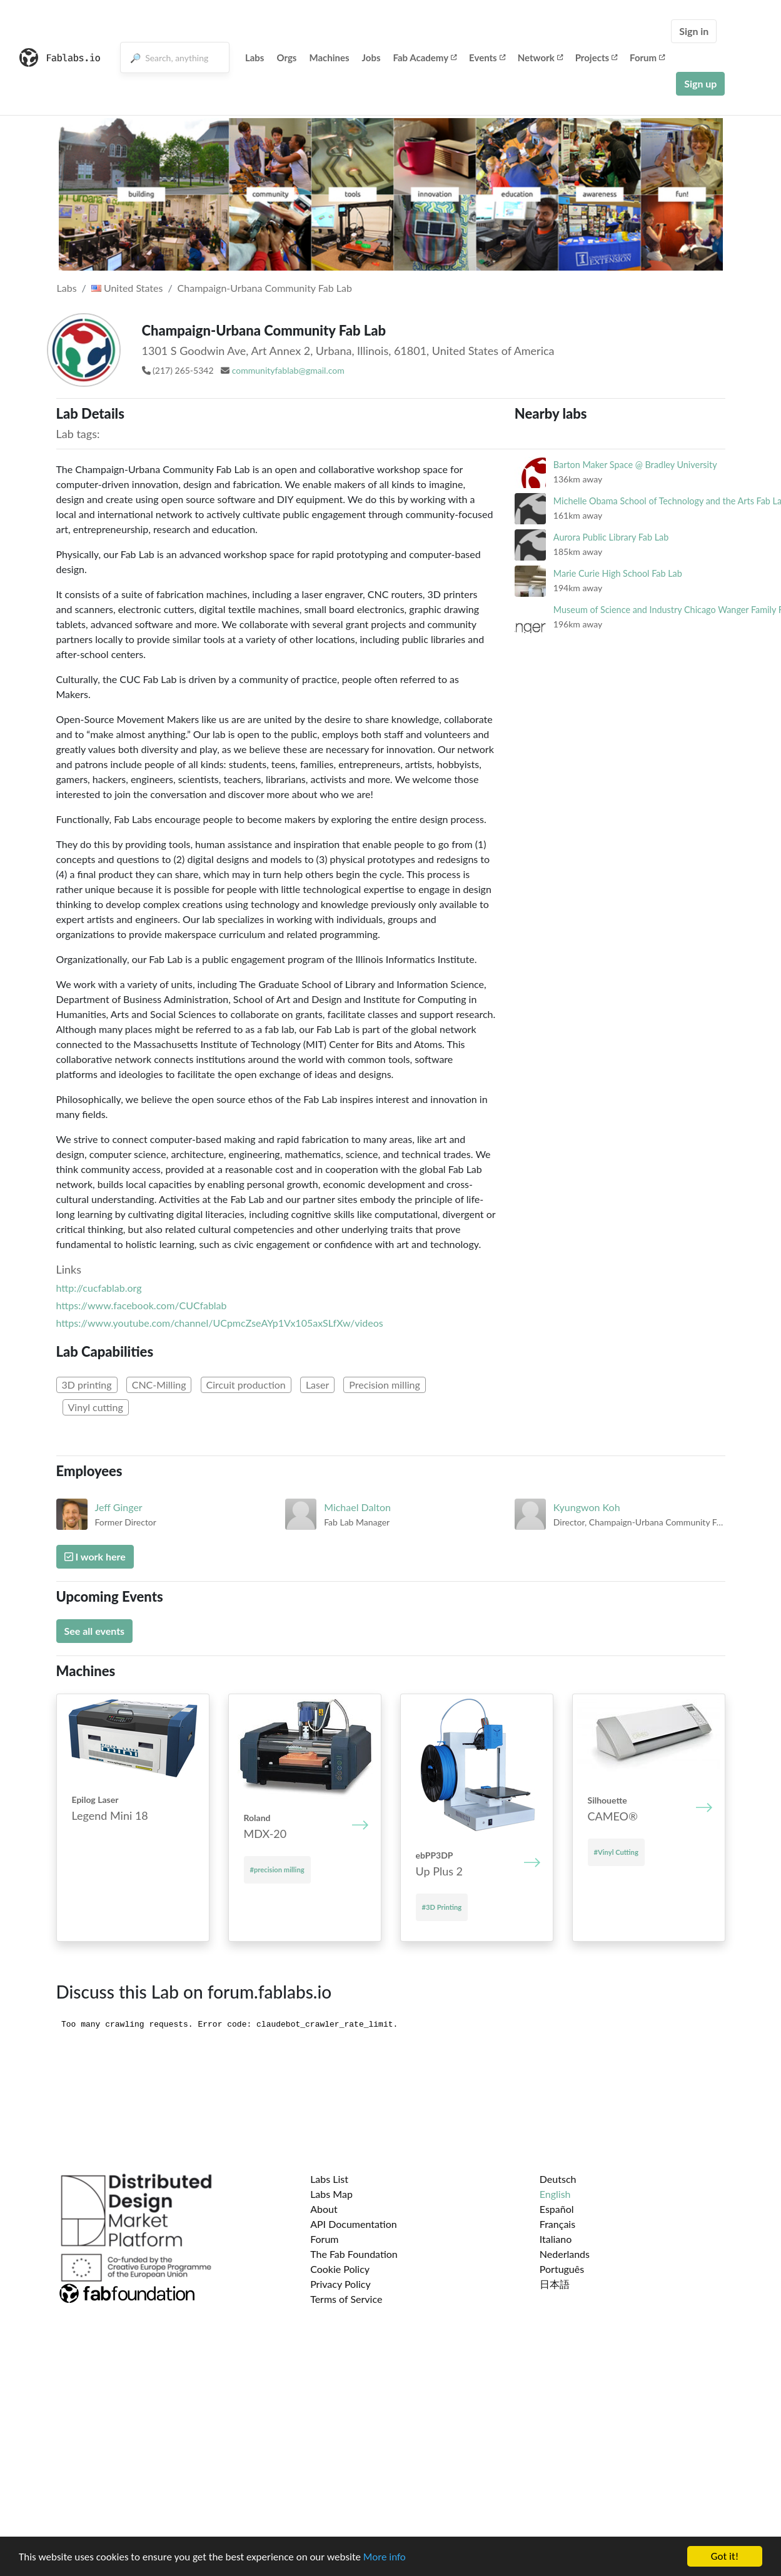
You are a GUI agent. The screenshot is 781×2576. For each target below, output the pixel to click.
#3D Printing (442, 1907)
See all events (94, 1631)
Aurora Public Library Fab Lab (611, 537)
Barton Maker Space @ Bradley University (635, 464)
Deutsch (558, 2179)
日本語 (555, 2284)
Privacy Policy (340, 2284)
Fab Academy (425, 57)
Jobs (371, 57)
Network (540, 57)
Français (557, 2224)
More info (384, 2557)
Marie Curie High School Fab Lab (617, 573)
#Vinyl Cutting (616, 1852)
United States (127, 288)
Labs (255, 57)
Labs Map (331, 2194)
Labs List (329, 2179)
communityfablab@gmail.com (288, 370)
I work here (95, 1556)
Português (562, 2269)
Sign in (693, 31)
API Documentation (353, 2224)
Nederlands (565, 2254)
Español (557, 2209)
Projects (596, 57)
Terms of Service (346, 2299)
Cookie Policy (340, 2269)
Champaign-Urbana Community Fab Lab (265, 288)
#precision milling (277, 1869)
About (324, 2209)
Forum (647, 57)
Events (487, 57)
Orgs (286, 57)
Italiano (556, 2239)
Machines (329, 57)
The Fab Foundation (354, 2254)
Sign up (700, 83)
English (555, 2194)
